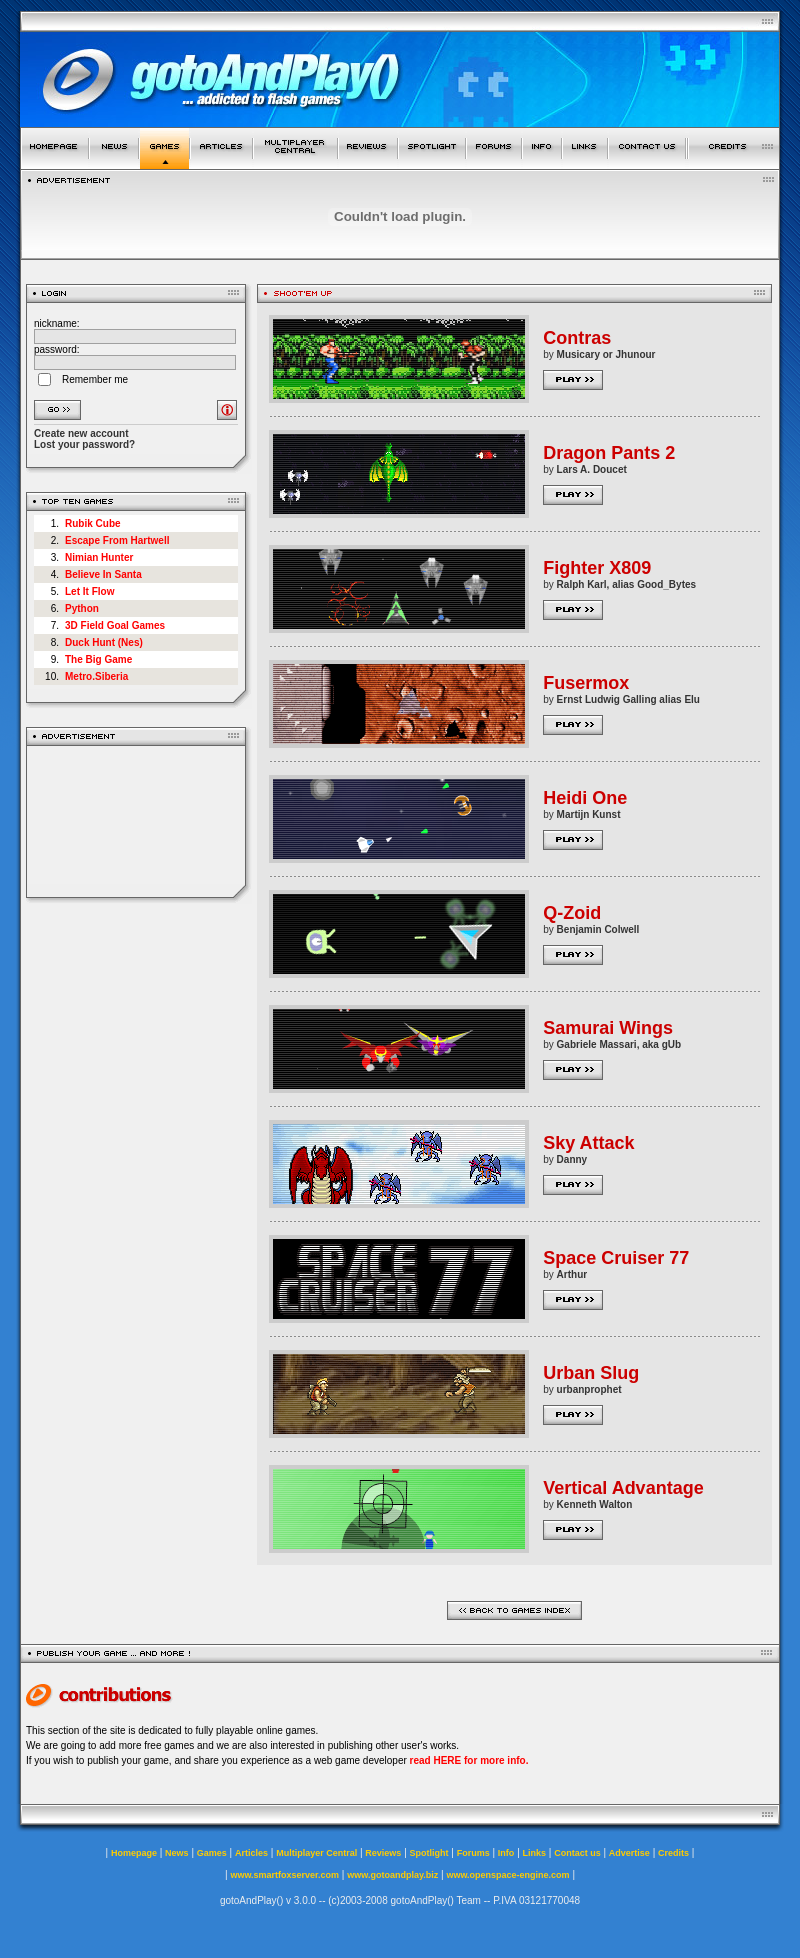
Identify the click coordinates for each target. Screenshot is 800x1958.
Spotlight (429, 1853)
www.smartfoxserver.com (284, 1875)
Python (82, 608)
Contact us (577, 1853)
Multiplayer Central (316, 1853)
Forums (473, 1853)
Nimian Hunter (99, 557)
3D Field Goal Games (115, 625)
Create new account (81, 433)
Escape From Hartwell (117, 540)
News (177, 1853)
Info (506, 1853)
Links (535, 1853)
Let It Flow (89, 591)
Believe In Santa (103, 574)
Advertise (629, 1853)
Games (212, 1853)
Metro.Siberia (96, 676)
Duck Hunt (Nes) (104, 642)
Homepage (134, 1853)
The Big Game (98, 659)
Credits (673, 1853)
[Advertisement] (136, 821)
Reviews (383, 1853)
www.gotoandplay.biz (392, 1875)
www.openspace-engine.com (507, 1875)
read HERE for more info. (469, 1760)
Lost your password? (84, 444)
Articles (251, 1853)
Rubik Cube (93, 523)
